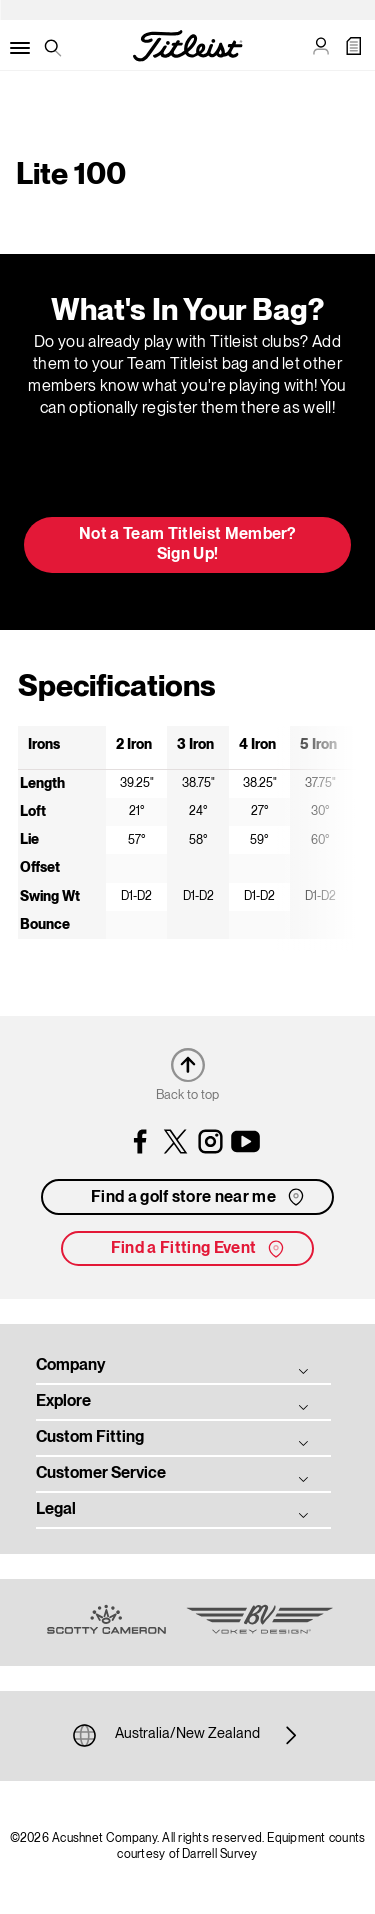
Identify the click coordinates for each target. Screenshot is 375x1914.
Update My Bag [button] (187, 473)
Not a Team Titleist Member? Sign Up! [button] (187, 544)
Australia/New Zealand (187, 1735)
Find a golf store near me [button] (199, 1197)
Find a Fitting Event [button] (199, 1249)
